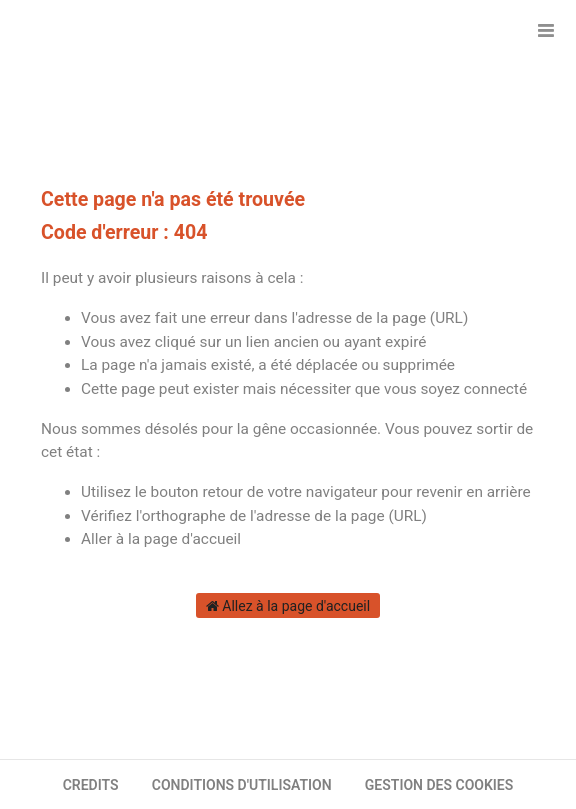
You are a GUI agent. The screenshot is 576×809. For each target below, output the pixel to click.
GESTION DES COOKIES (439, 785)
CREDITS (91, 785)
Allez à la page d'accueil (288, 606)
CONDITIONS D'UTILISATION (242, 785)
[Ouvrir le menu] (546, 30)
